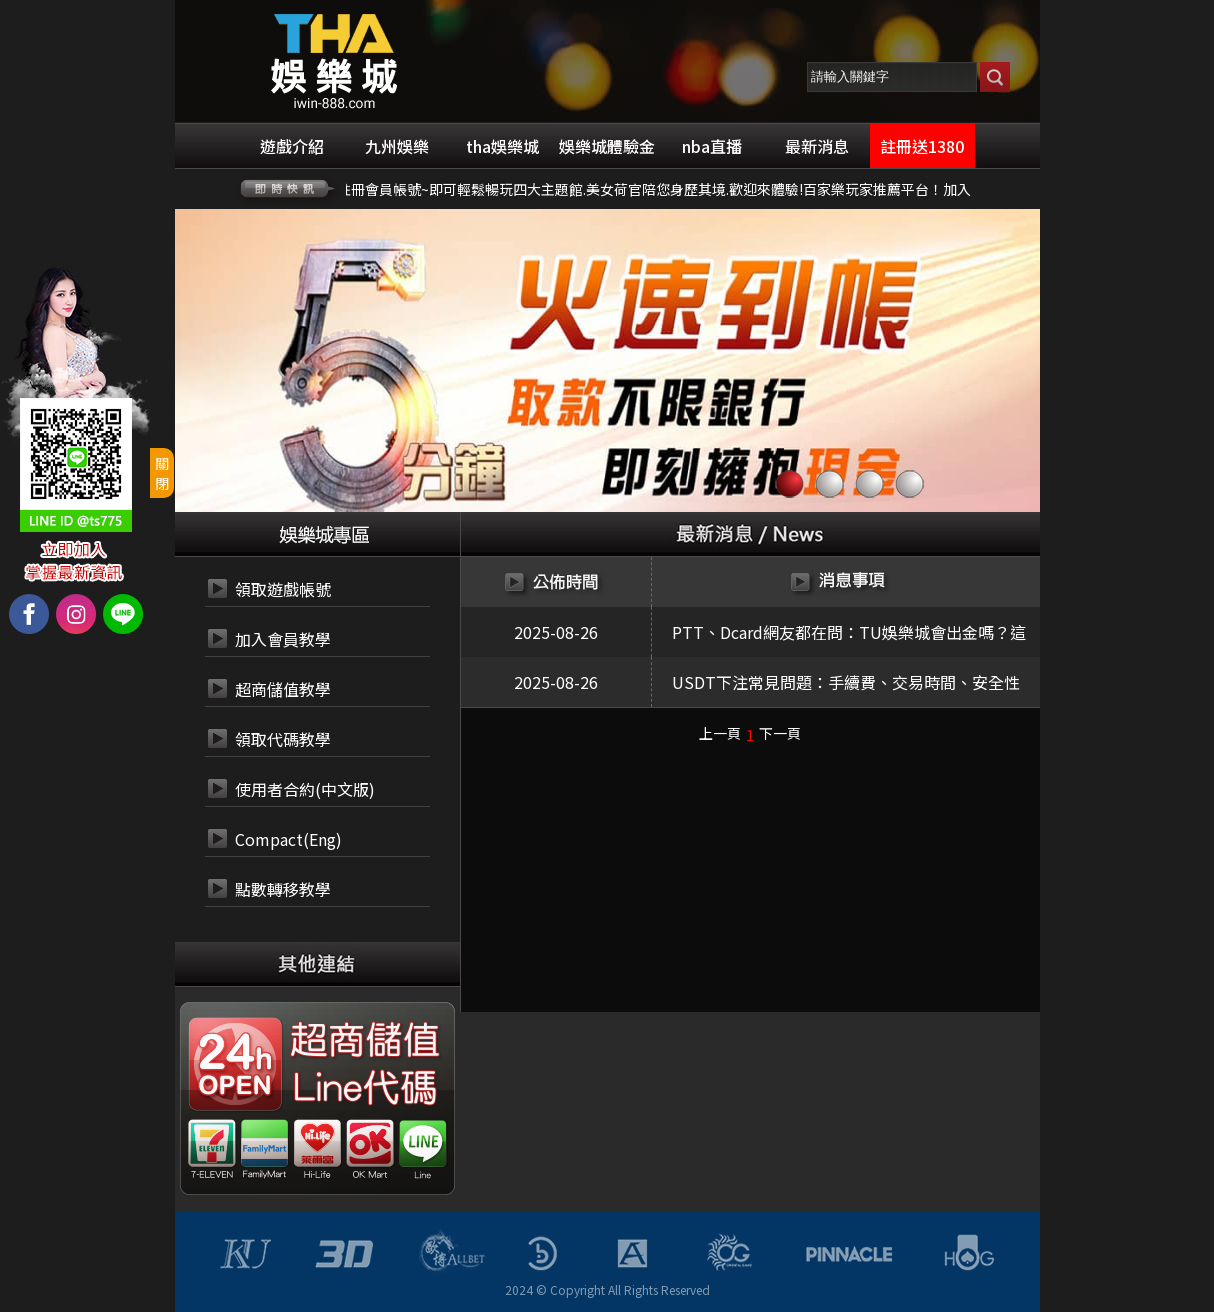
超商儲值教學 (283, 689)
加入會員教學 (283, 639)
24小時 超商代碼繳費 (363, 1041)
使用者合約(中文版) (305, 789)
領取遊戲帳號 (283, 589)
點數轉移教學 (283, 889)
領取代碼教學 (283, 739)
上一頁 (720, 733)
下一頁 (780, 733)
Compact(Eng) (288, 839)
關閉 (162, 473)
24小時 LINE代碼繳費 (363, 1089)
